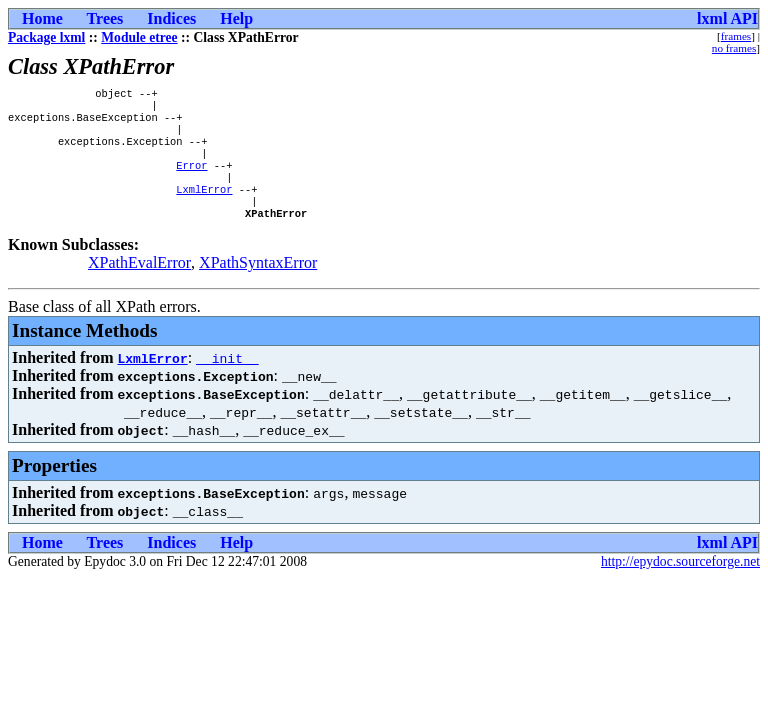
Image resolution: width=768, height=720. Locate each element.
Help (236, 18)
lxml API (727, 18)
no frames (734, 48)
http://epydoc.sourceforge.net (680, 583)
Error (191, 179)
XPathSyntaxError (258, 284)
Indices (171, 18)
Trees (105, 18)
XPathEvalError (139, 284)
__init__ (227, 380)
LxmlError (204, 207)
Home (42, 18)
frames (736, 36)
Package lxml (46, 37)
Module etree (139, 37)
